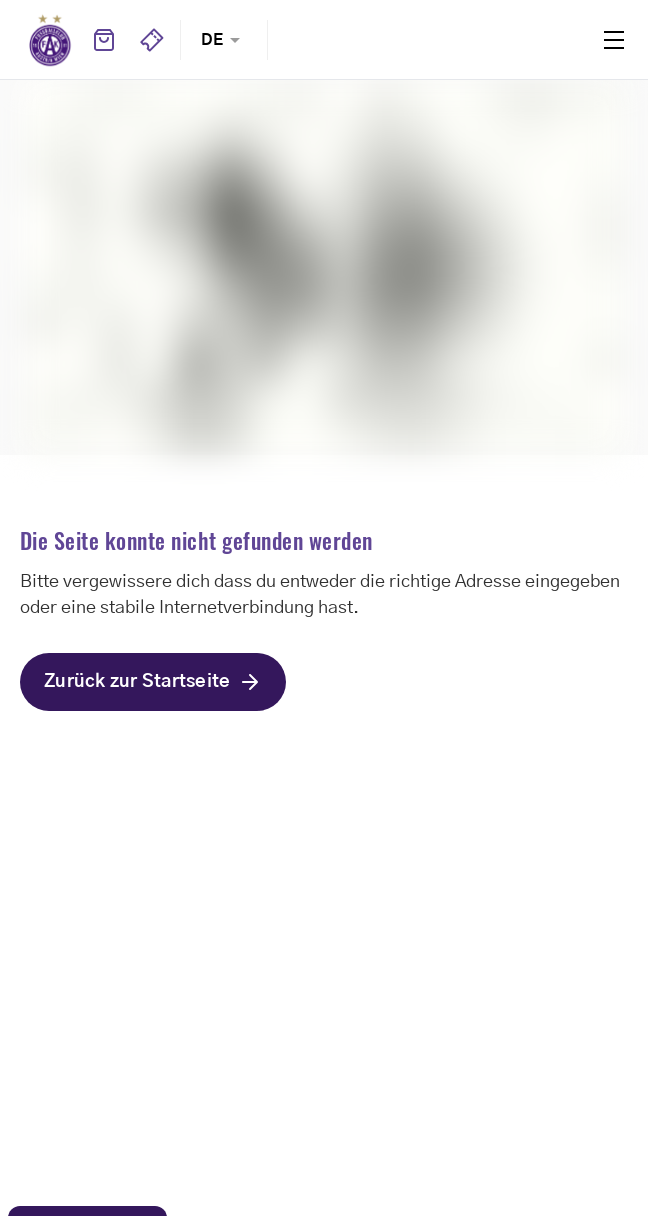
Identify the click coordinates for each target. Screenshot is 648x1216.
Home (50, 40)
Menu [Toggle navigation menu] (614, 40)
